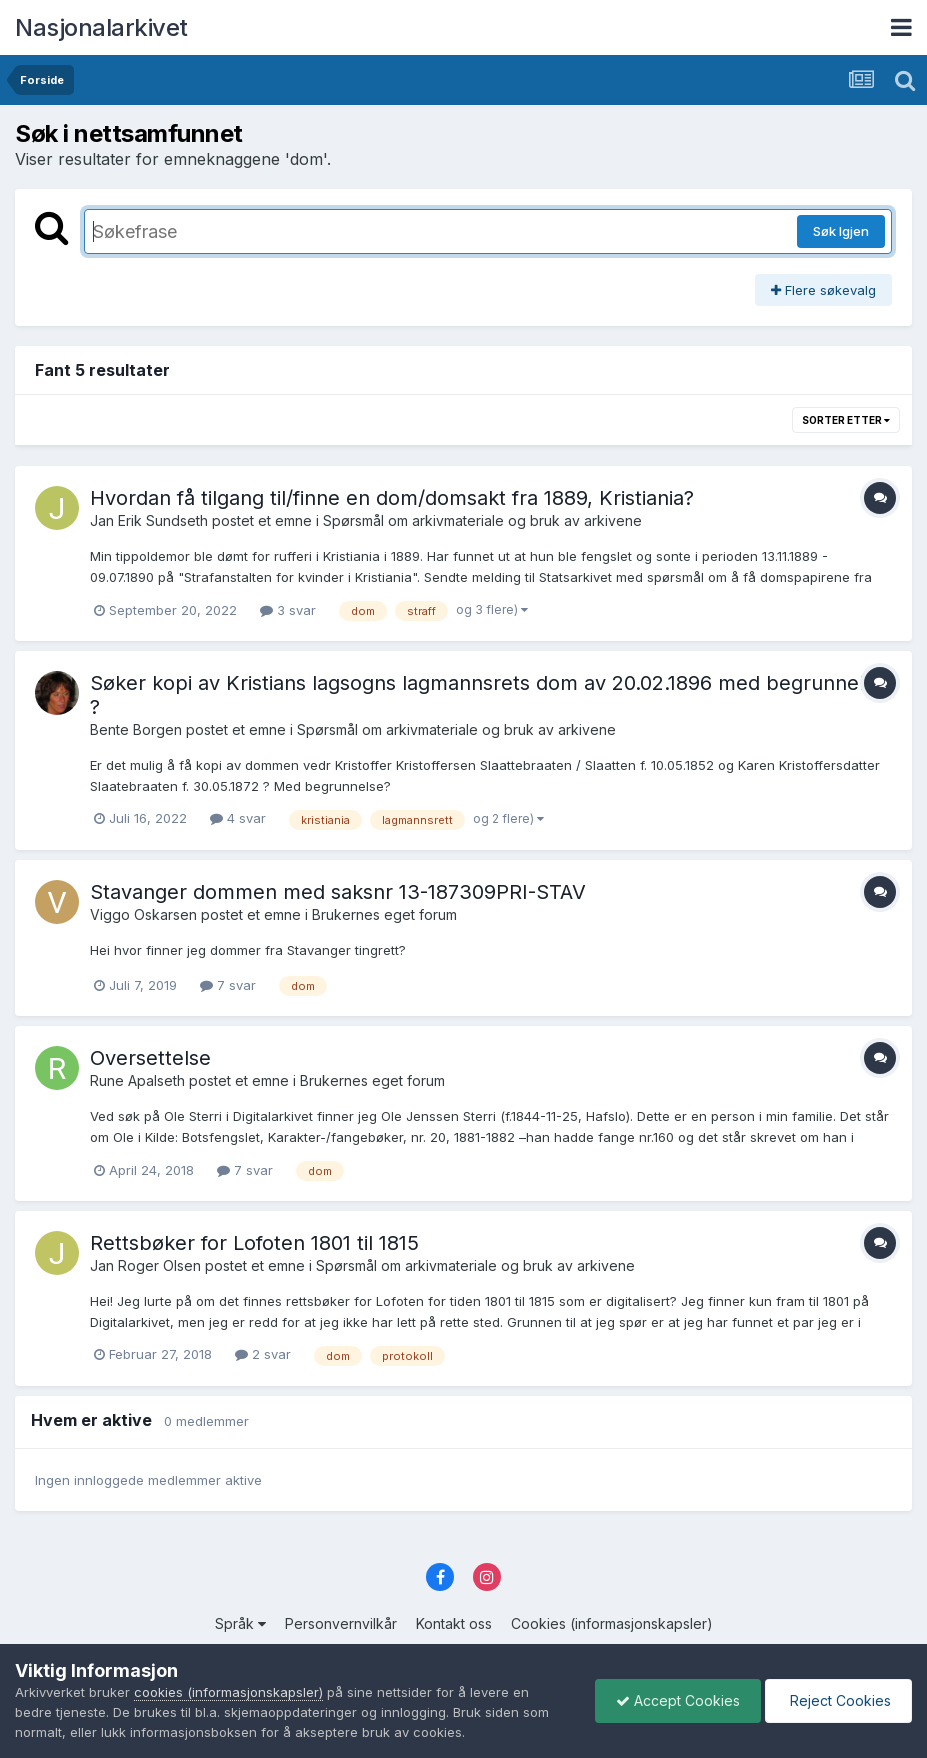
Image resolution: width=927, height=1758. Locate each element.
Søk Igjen (841, 231)
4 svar (238, 818)
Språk (240, 1623)
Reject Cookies (838, 1700)
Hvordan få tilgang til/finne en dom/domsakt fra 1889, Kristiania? (392, 498)
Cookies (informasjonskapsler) (612, 1623)
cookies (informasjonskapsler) (228, 1692)
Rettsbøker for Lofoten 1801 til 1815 (254, 1243)
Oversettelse (150, 1058)
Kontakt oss (454, 1623)
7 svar (228, 985)
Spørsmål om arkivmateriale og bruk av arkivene (482, 520)
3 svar (288, 610)
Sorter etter (846, 420)
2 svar (263, 1354)
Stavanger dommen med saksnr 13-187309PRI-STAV (338, 892)
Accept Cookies (678, 1700)
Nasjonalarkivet (101, 27)
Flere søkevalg (823, 290)
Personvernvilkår (341, 1623)
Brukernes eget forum (384, 914)
